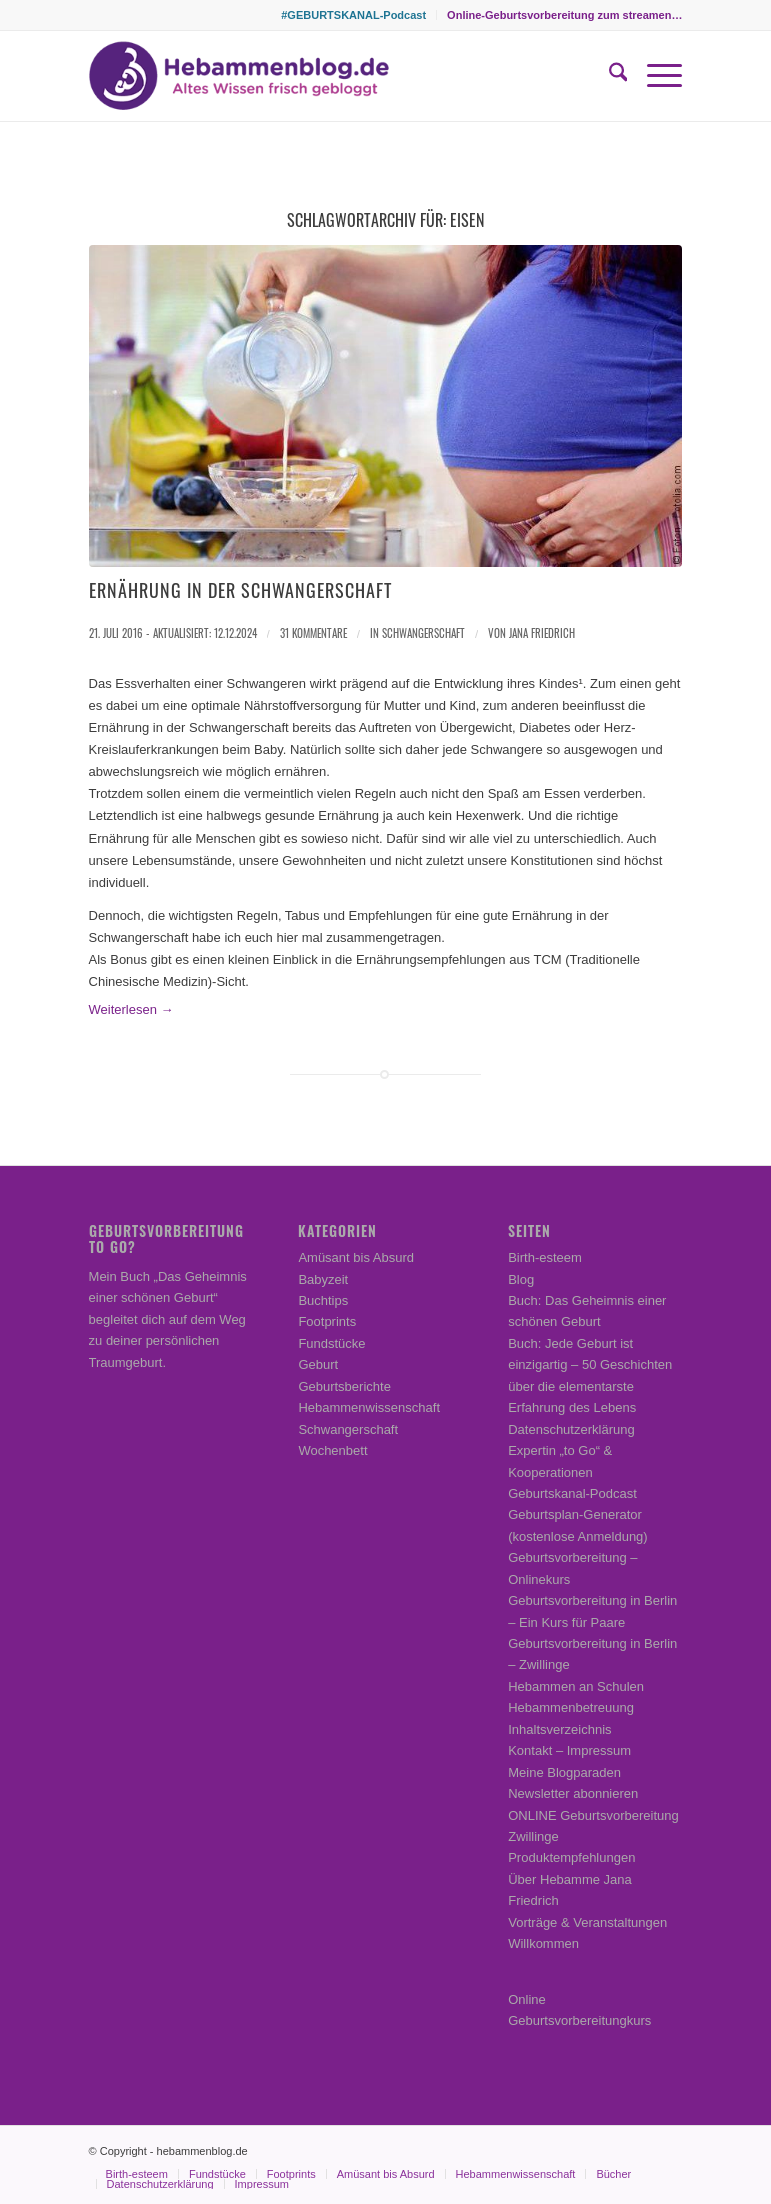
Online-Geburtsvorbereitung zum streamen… (564, 15)
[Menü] (654, 76)
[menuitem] (354, 15)
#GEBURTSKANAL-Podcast (353, 15)
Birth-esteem (545, 1257)
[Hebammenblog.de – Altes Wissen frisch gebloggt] (239, 76)
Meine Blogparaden (564, 1772)
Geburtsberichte (344, 1386)
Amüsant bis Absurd (356, 1257)
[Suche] (608, 76)
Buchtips (323, 1300)
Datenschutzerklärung (571, 1429)
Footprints (327, 1321)
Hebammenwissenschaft (369, 1407)
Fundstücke (331, 1343)
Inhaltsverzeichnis (559, 1729)
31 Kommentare (313, 633)
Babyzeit (323, 1279)
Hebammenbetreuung (571, 1707)
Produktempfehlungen (571, 1857)
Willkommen (543, 1943)
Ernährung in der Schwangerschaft (240, 590)
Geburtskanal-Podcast (572, 1493)
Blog (521, 1279)
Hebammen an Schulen (576, 1686)
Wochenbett (332, 1450)
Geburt (318, 1364)
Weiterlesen (131, 1009)
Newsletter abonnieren (573, 1793)
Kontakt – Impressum (569, 1750)
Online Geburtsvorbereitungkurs (579, 2010)
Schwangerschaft (423, 633)
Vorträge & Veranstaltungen (587, 1922)
